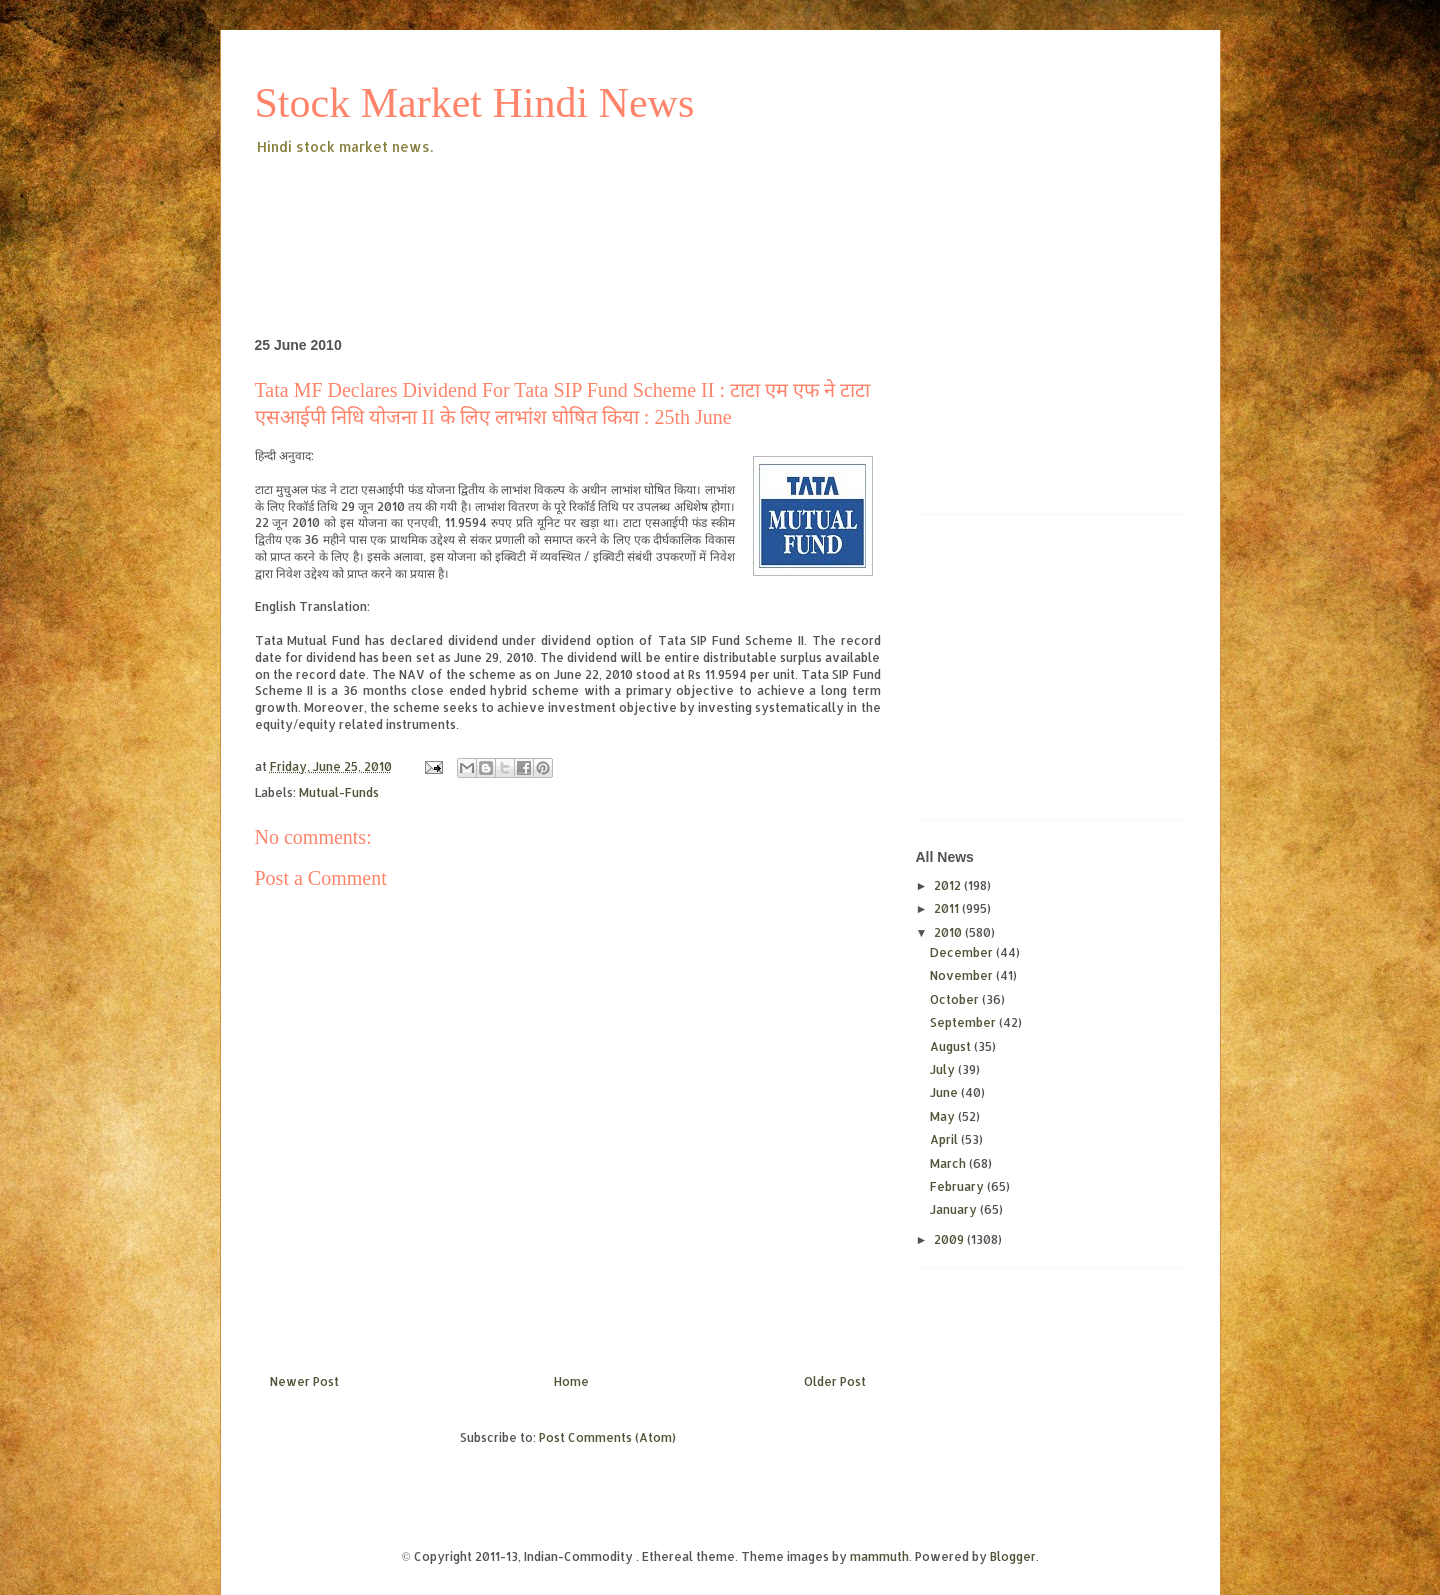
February (958, 1186)
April (945, 1139)
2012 (949, 885)
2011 (948, 908)
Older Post (835, 1381)
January (955, 1209)
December (963, 952)
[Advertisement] (619, 214)
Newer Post (304, 1381)
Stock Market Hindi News (475, 103)
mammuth (879, 1556)
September (964, 1022)
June (945, 1092)
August (952, 1046)
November (963, 975)
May (944, 1116)
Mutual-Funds (339, 792)
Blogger (1013, 1556)
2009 (950, 1239)
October (956, 999)
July (944, 1069)
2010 (949, 932)
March (949, 1163)
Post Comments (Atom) (607, 1437)
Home (571, 1381)
